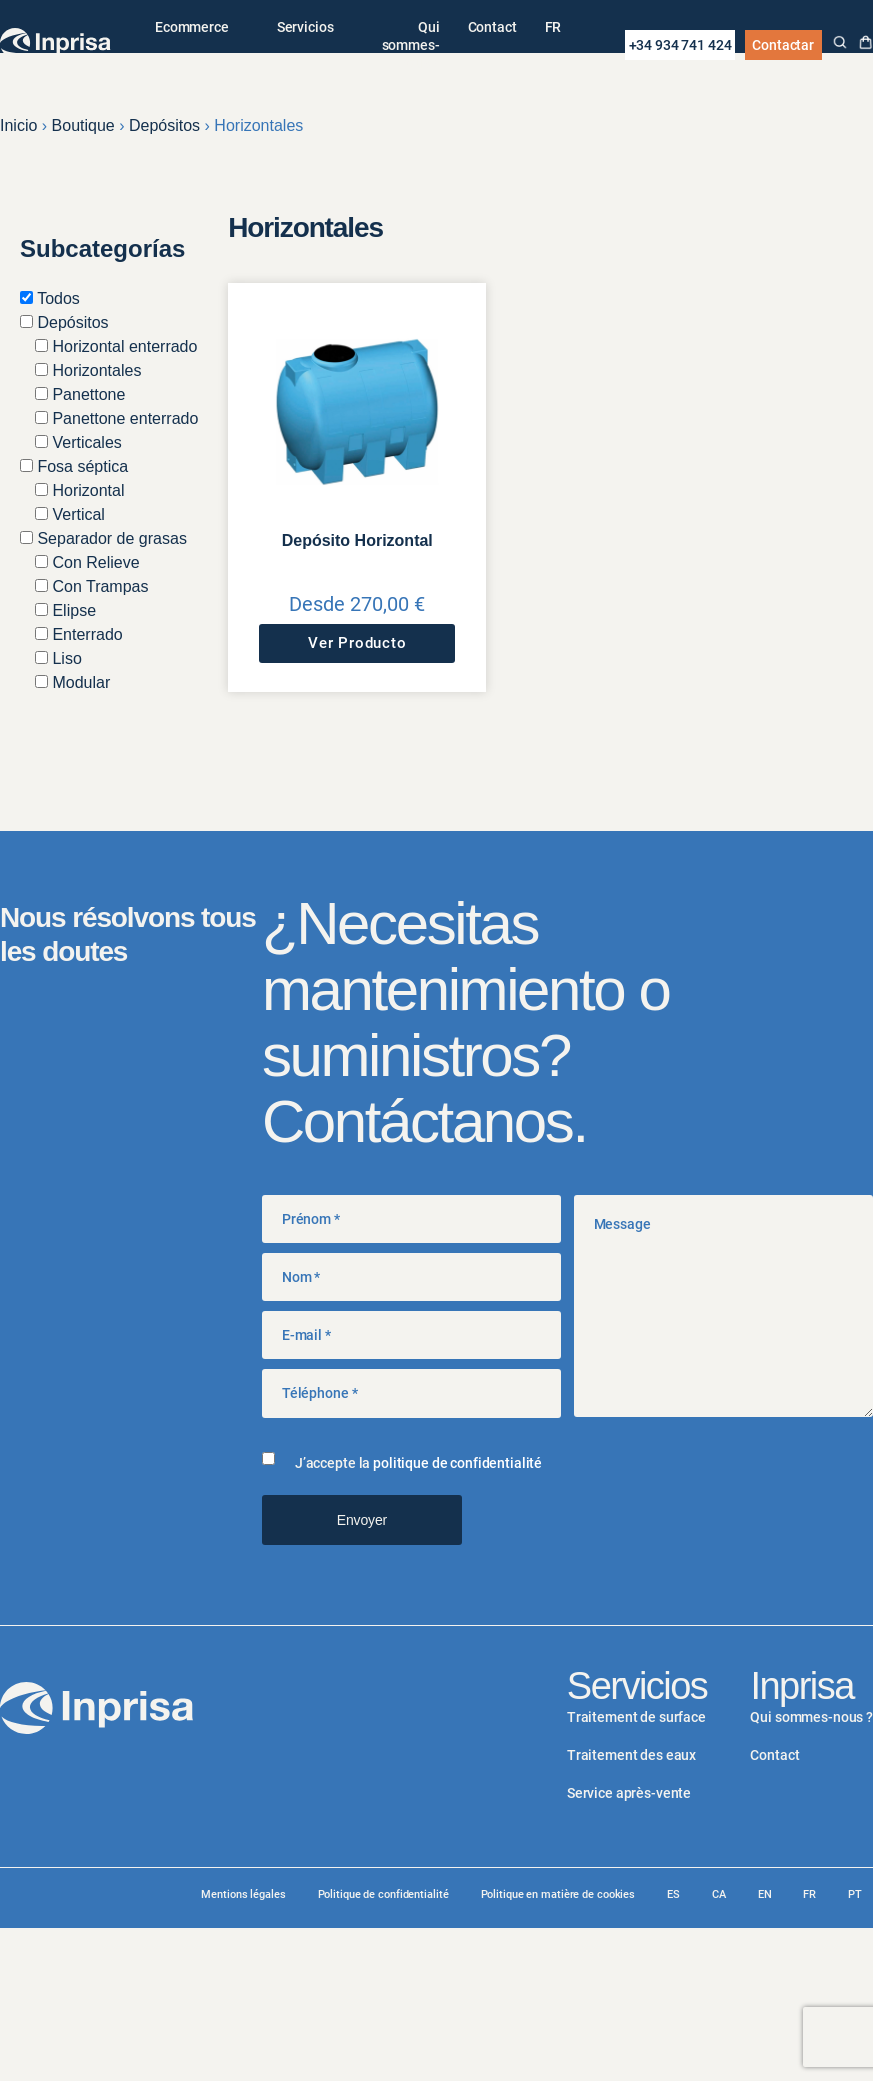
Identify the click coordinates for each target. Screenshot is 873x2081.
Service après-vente (629, 1793)
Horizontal (79, 490)
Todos (50, 298)
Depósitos (164, 125)
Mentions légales (243, 1894)
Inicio (18, 125)
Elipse (65, 610)
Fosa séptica (74, 466)
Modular (72, 682)
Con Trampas (91, 586)
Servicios (305, 27)
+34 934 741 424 (680, 45)
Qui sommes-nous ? (411, 45)
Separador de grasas (103, 538)
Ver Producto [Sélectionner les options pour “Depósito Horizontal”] (357, 643)
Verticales (78, 442)
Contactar (783, 45)
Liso (58, 658)
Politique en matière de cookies (558, 1894)
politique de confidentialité (457, 1463)
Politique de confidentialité (383, 1894)
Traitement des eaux (631, 1755)
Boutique (83, 125)
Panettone (80, 394)
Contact (492, 27)
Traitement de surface (636, 1717)
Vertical (70, 514)
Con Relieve (87, 562)
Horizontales (88, 370)
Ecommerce (192, 27)
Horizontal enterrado (116, 346)
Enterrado (79, 634)
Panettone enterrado (116, 418)
